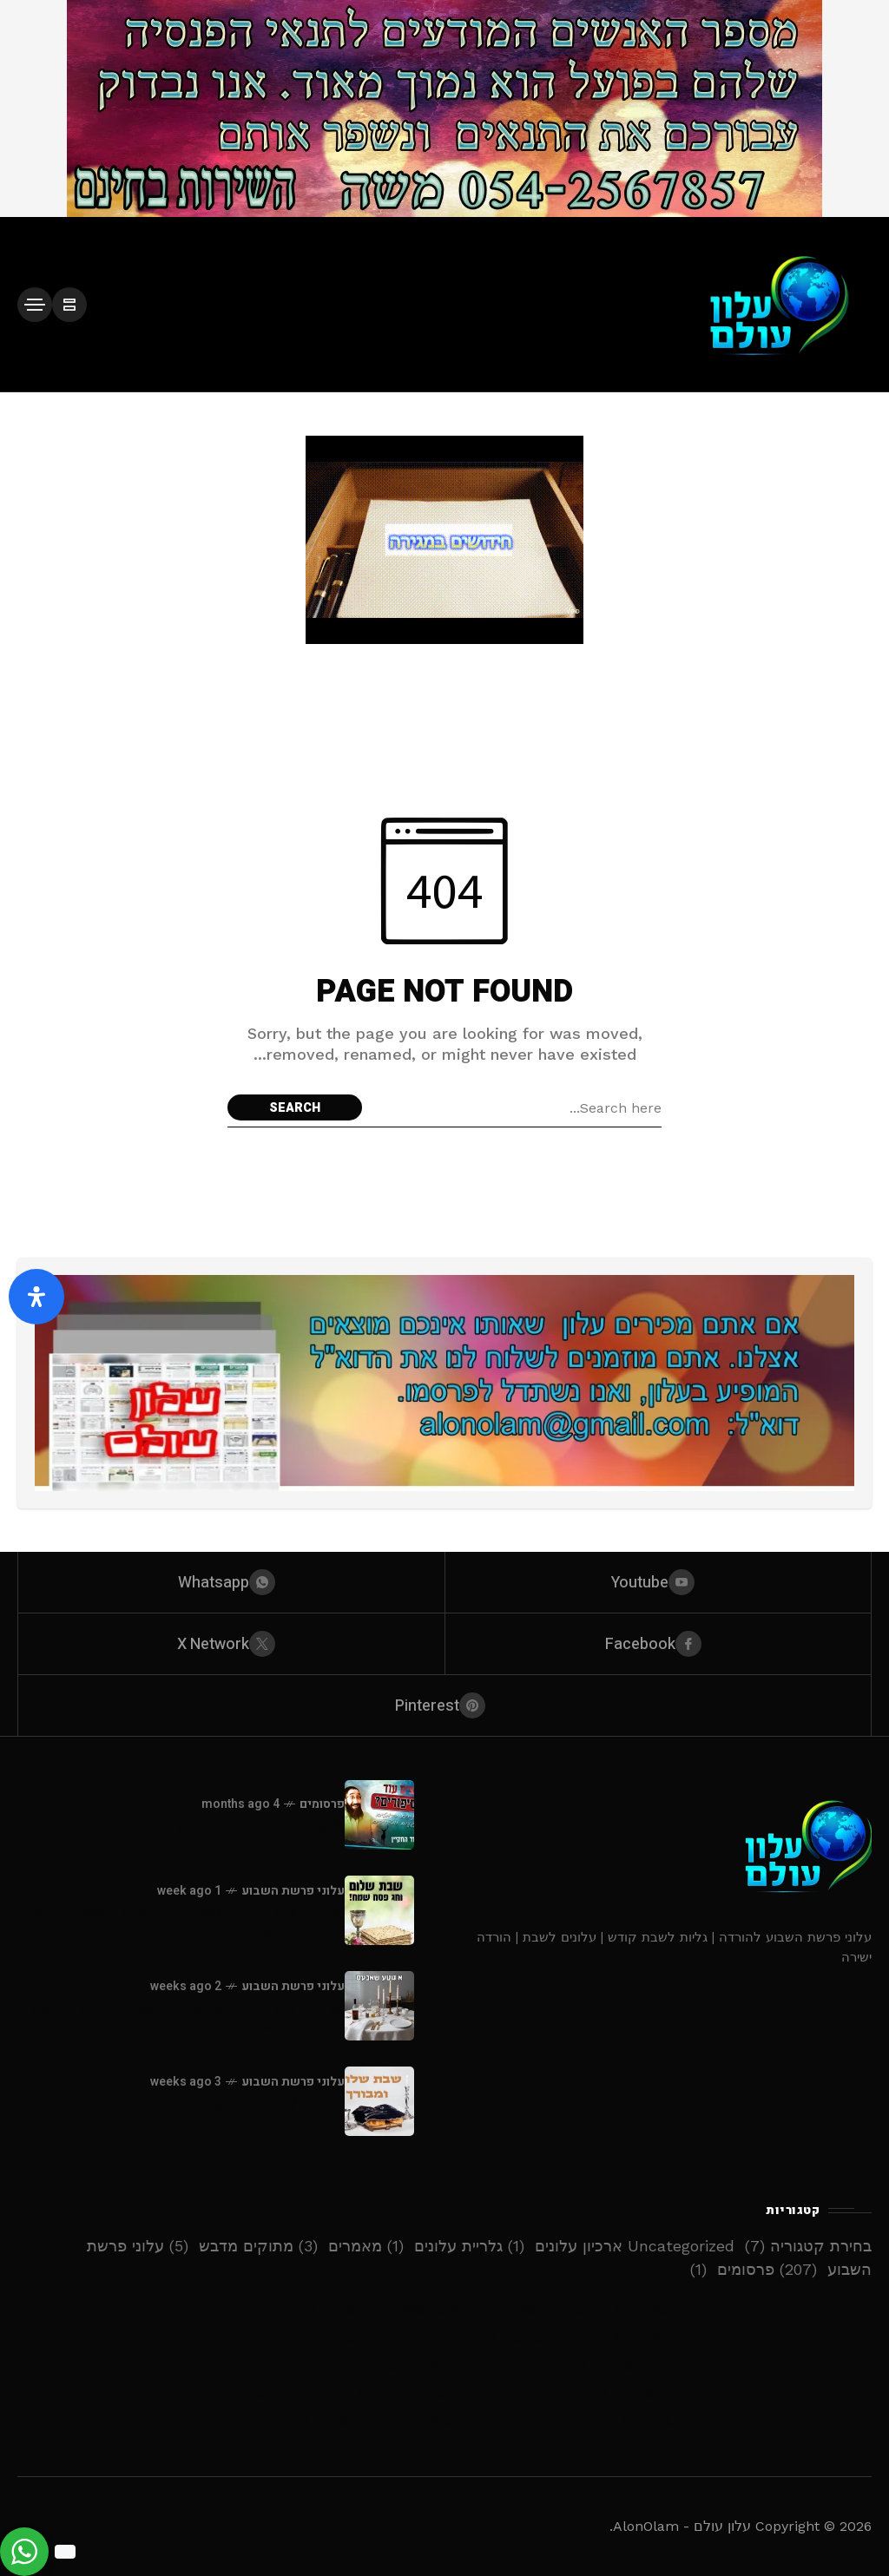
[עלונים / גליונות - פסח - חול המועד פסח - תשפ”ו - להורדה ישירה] (379, 1910)
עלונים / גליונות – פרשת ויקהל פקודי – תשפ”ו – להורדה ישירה (444, 2393)
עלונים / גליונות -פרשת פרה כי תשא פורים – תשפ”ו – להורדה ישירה (444, 2421)
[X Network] (231, 1643)
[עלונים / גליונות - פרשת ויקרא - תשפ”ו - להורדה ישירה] (379, 2101)
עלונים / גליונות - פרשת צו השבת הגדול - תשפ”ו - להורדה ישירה (182, 2016)
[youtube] (658, 1582)
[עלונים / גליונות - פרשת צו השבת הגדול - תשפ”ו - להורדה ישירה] (379, 2005)
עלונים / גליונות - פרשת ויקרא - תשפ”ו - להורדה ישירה (181, 2112)
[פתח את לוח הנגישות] (36, 1296)
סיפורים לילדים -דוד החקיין (252, 1825)
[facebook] (658, 1643)
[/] (69, 304)
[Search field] (516, 1107)
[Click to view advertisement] (444, 108)
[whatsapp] (231, 1582)
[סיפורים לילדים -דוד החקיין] (379, 1815)
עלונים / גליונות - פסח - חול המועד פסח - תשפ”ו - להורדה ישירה (183, 1921)
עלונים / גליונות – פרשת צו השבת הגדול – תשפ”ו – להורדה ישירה (444, 2337)
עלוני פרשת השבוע (293, 1891)
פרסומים (322, 1804)
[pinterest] (444, 1705)
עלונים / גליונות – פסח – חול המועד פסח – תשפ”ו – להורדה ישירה (444, 2310)
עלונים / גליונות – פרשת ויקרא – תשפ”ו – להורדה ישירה (444, 2365)
